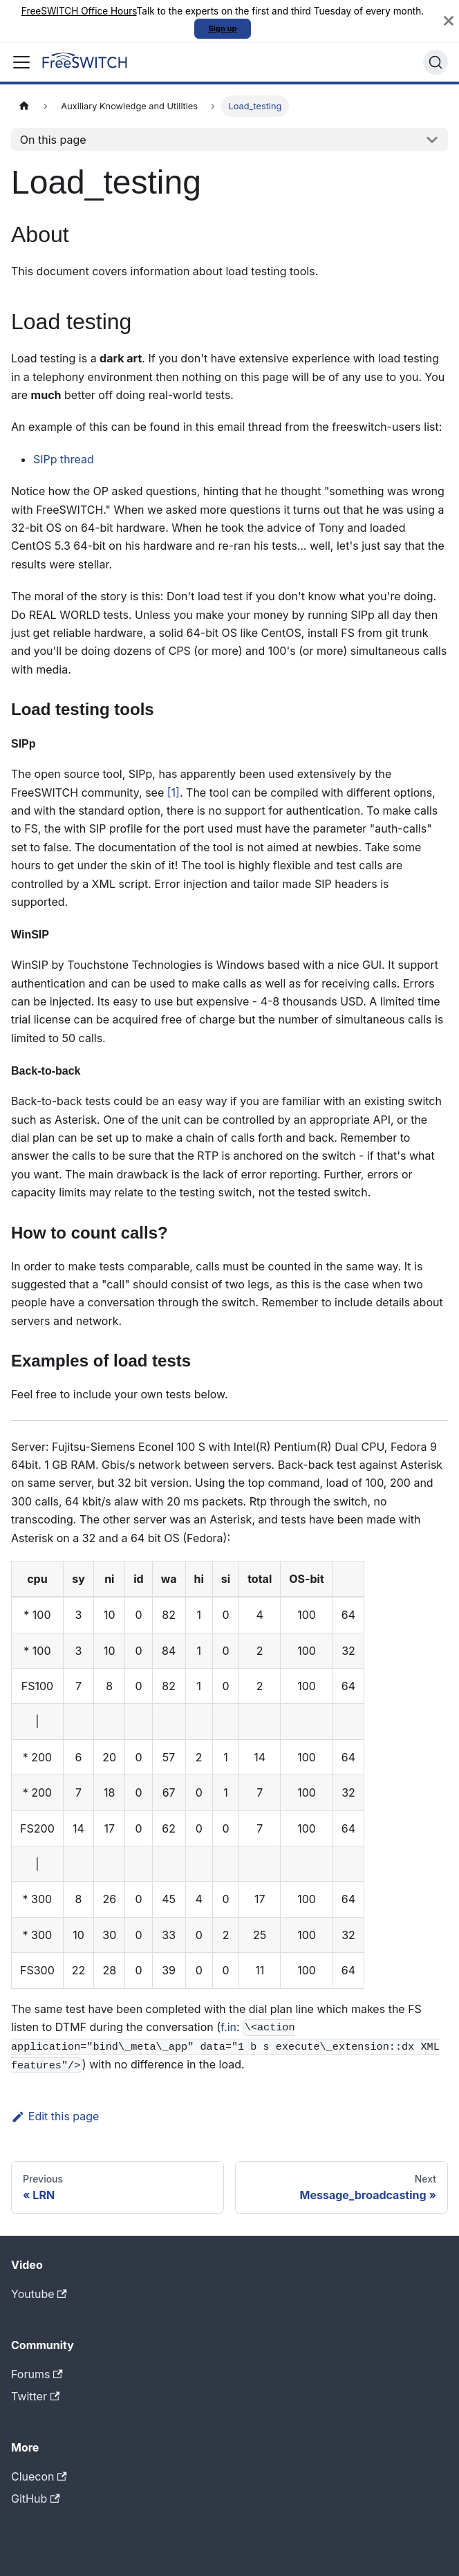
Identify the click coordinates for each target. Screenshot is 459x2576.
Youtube (39, 2294)
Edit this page (55, 2116)
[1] (173, 792)
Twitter (35, 2396)
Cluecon (39, 2476)
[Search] (435, 62)
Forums (37, 2374)
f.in (228, 2027)
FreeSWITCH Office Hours (79, 11)
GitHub (35, 2498)
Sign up (222, 28)
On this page (53, 140)
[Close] (448, 21)
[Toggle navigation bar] (21, 62)
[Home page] (24, 106)
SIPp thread (63, 459)
